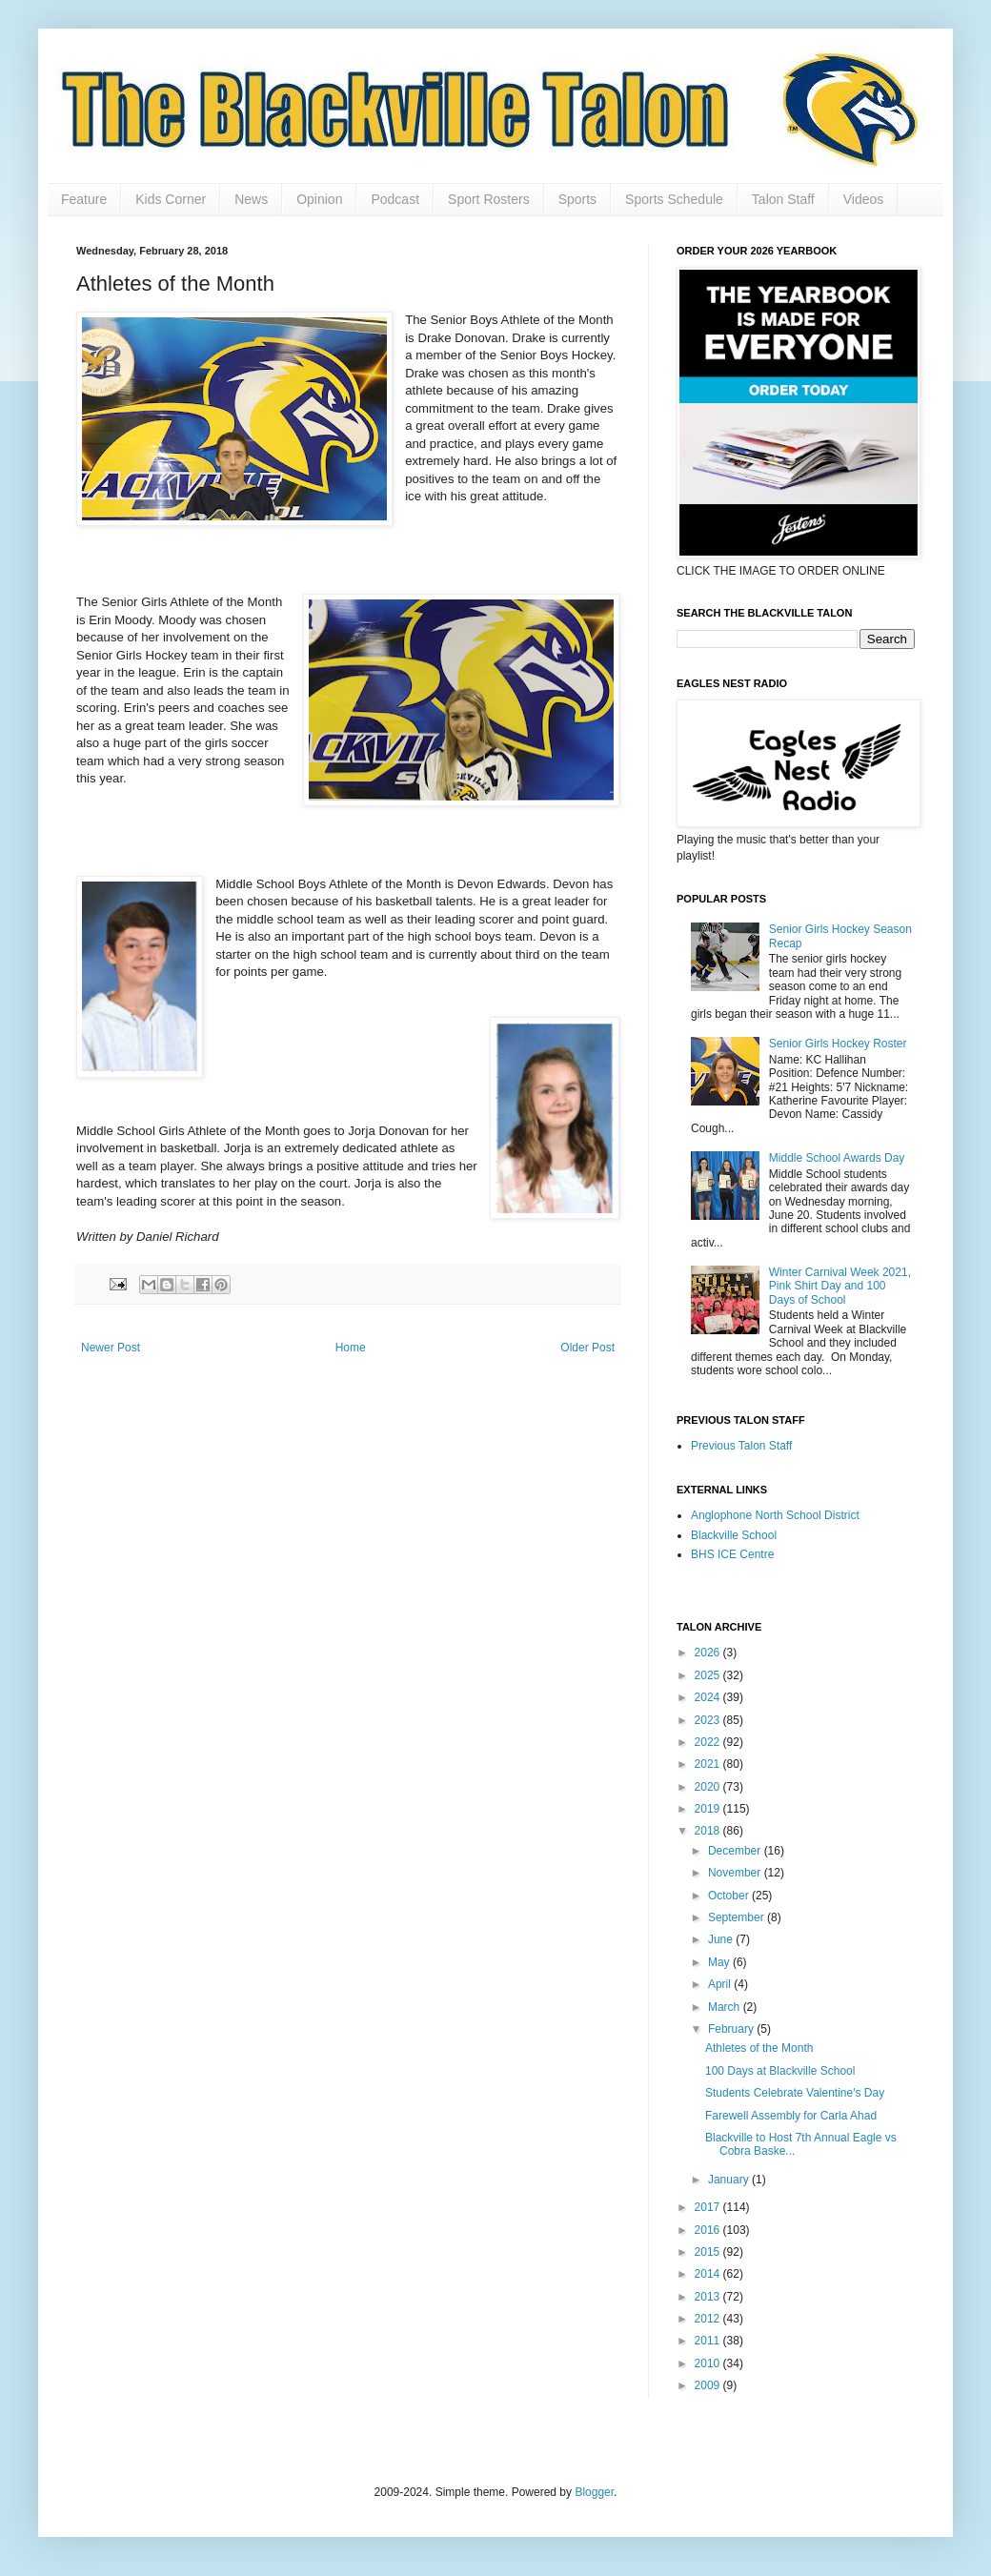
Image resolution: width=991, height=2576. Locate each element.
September (737, 1917)
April (721, 1984)
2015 (709, 2252)
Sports (577, 199)
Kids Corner (170, 199)
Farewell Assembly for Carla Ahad (791, 2115)
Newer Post (110, 1347)
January (730, 2179)
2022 (709, 1742)
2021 (709, 1764)
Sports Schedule (674, 199)
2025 (709, 1675)
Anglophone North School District (775, 1515)
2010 (709, 2363)
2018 (709, 1830)
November (736, 1872)
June (722, 1939)
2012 (709, 2318)
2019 (709, 1808)
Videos (863, 199)
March (725, 2007)
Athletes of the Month (759, 2048)
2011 (709, 2340)
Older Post (587, 1347)
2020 (709, 1787)
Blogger (594, 2492)
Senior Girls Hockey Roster (838, 1043)
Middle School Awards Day (837, 1158)
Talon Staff (783, 199)
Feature (84, 199)
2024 (709, 1697)
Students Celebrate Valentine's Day (794, 2092)
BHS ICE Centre (732, 1554)
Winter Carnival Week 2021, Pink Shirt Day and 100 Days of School (840, 1286)
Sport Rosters (489, 199)
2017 (709, 2207)
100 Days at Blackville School (780, 2071)
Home (350, 1347)
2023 (709, 1720)
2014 (709, 2274)
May (720, 1962)
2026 (709, 1652)
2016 (709, 2230)
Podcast (395, 199)
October (730, 1895)
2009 (709, 2385)
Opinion (319, 199)
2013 (709, 2296)
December (736, 1850)
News (251, 199)
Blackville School (734, 1535)
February (732, 2029)
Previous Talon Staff (741, 1445)
